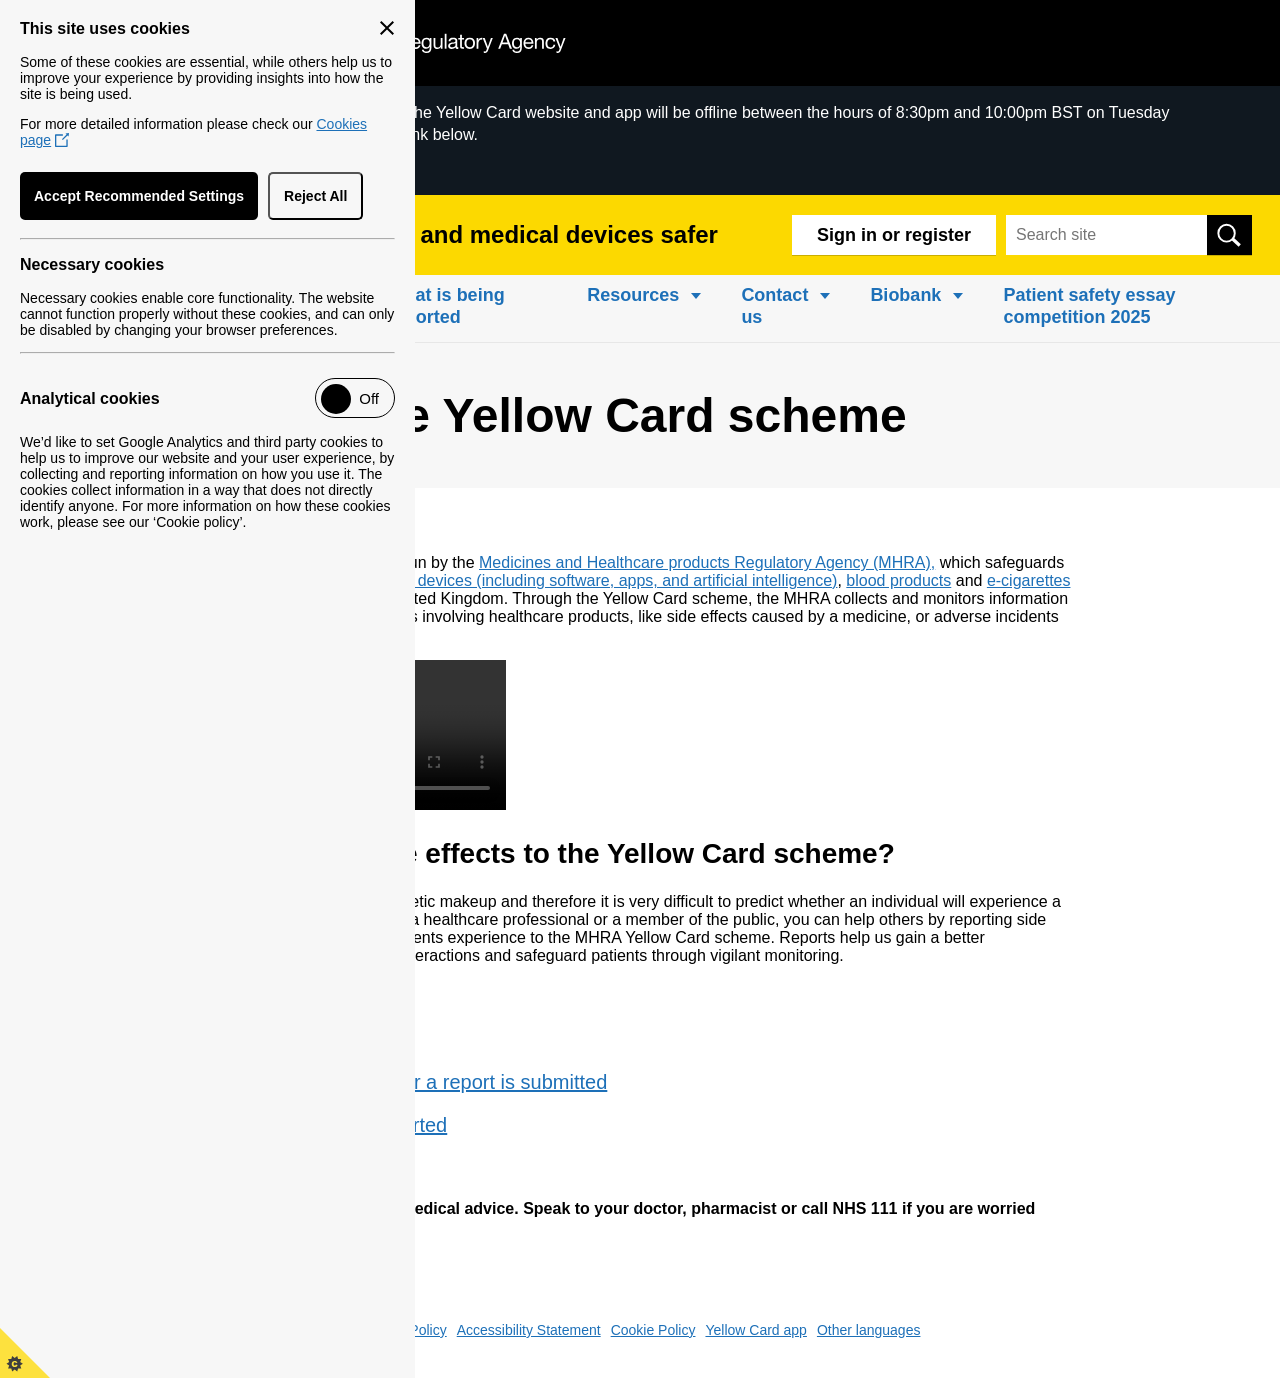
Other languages (869, 1330)
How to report (306, 1039)
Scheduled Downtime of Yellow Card (157, 167)
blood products (898, 580)
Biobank (905, 295)
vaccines (318, 580)
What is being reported (446, 306)
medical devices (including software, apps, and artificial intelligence (595, 580)
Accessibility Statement (529, 1330)
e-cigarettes (1029, 580)
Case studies (304, 1168)
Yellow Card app (755, 1330)
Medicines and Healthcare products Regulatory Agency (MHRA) (705, 562)
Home (50, 295)
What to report (309, 996)
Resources (633, 295)
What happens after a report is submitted (426, 1082)
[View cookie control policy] (25, 1353)
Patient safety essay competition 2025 (1089, 306)
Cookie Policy (653, 1330)
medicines (242, 580)
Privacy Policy (403, 1330)
